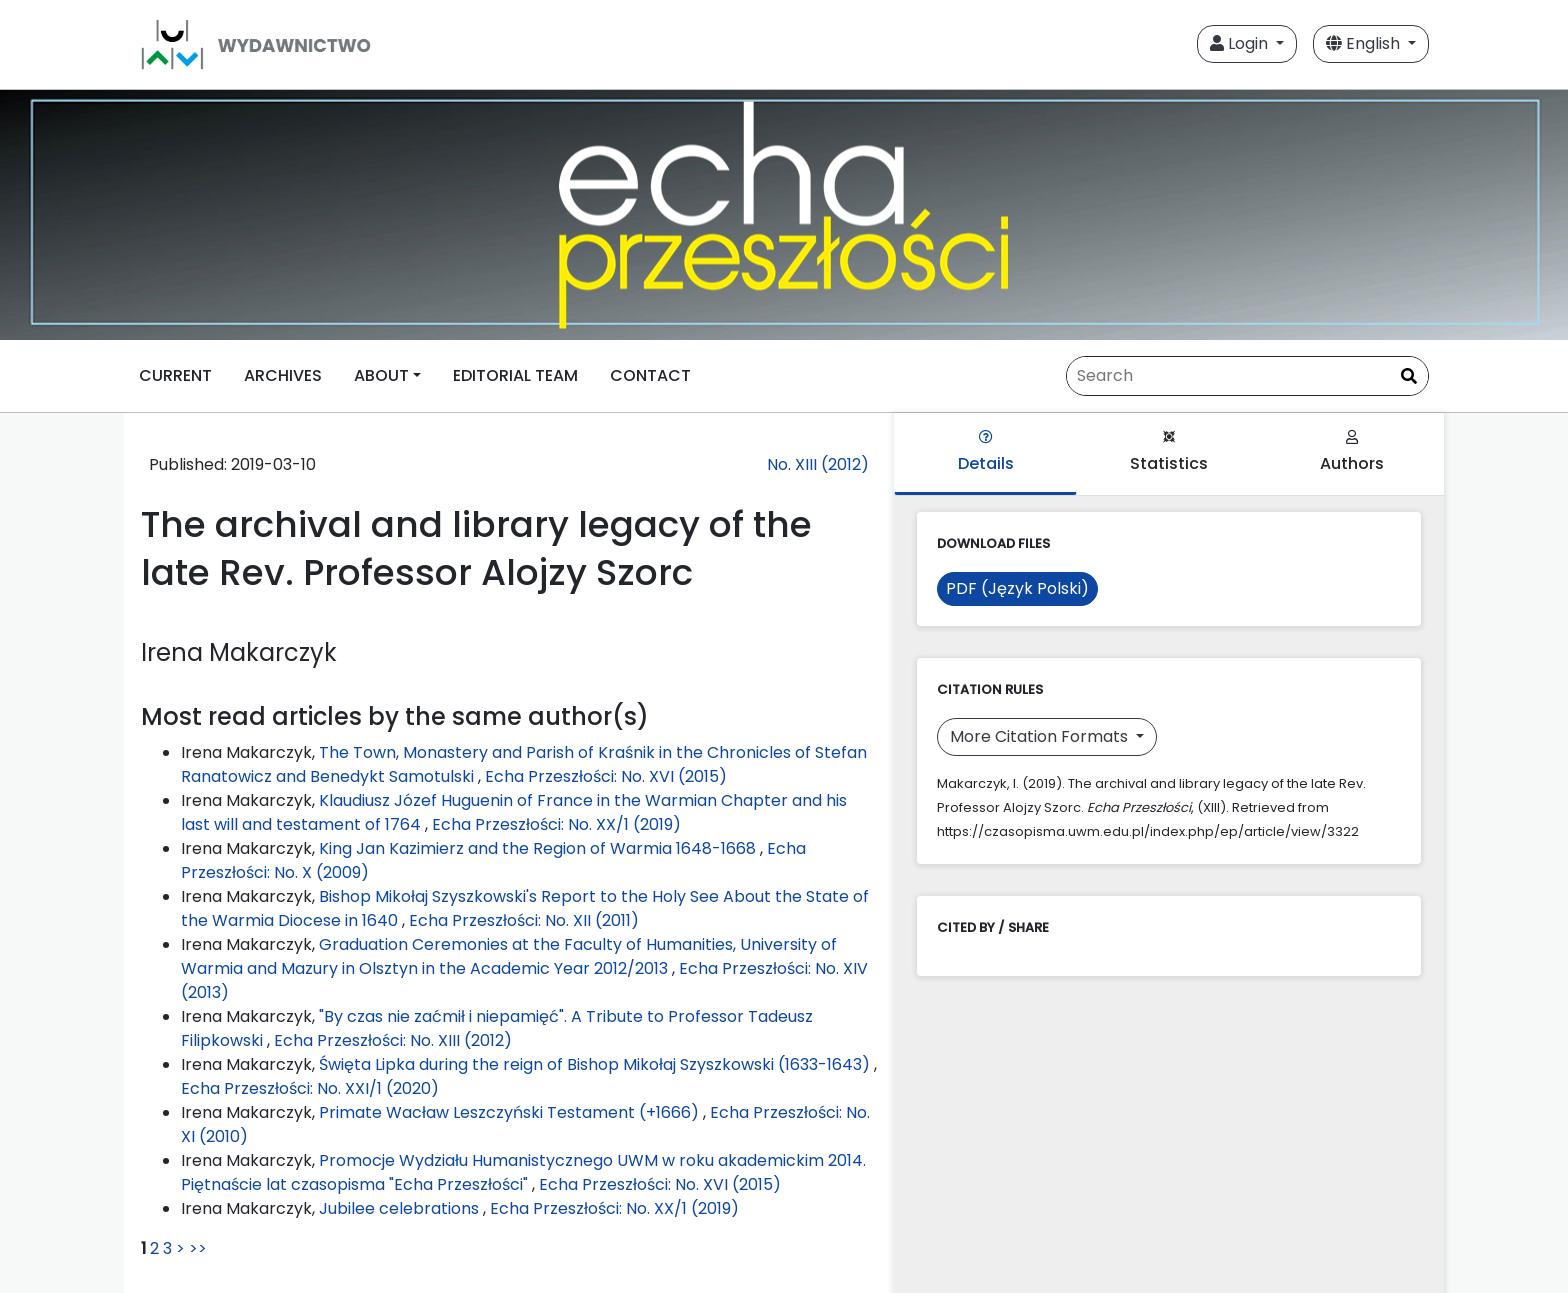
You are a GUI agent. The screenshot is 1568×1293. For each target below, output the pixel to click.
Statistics (1169, 452)
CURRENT (175, 375)
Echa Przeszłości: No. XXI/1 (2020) (310, 1088)
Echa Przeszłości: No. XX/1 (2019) (556, 824)
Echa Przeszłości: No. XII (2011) (524, 920)
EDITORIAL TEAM (515, 375)
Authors (1352, 452)
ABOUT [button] (381, 375)
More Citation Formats (1041, 736)
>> (198, 1248)
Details (986, 452)
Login (1241, 43)
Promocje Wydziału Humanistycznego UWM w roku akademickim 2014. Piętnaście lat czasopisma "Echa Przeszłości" (523, 1172)
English (1365, 43)
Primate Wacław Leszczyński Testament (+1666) (511, 1112)
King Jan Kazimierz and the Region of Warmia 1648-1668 (539, 848)
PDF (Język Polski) (1017, 588)
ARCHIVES (283, 375)
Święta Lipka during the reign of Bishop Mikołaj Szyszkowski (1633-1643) (596, 1064)
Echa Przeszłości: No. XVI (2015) (606, 776)
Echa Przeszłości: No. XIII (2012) (393, 1040)
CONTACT (650, 375)
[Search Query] (1247, 376)
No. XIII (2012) (818, 464)
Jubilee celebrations (401, 1208)
